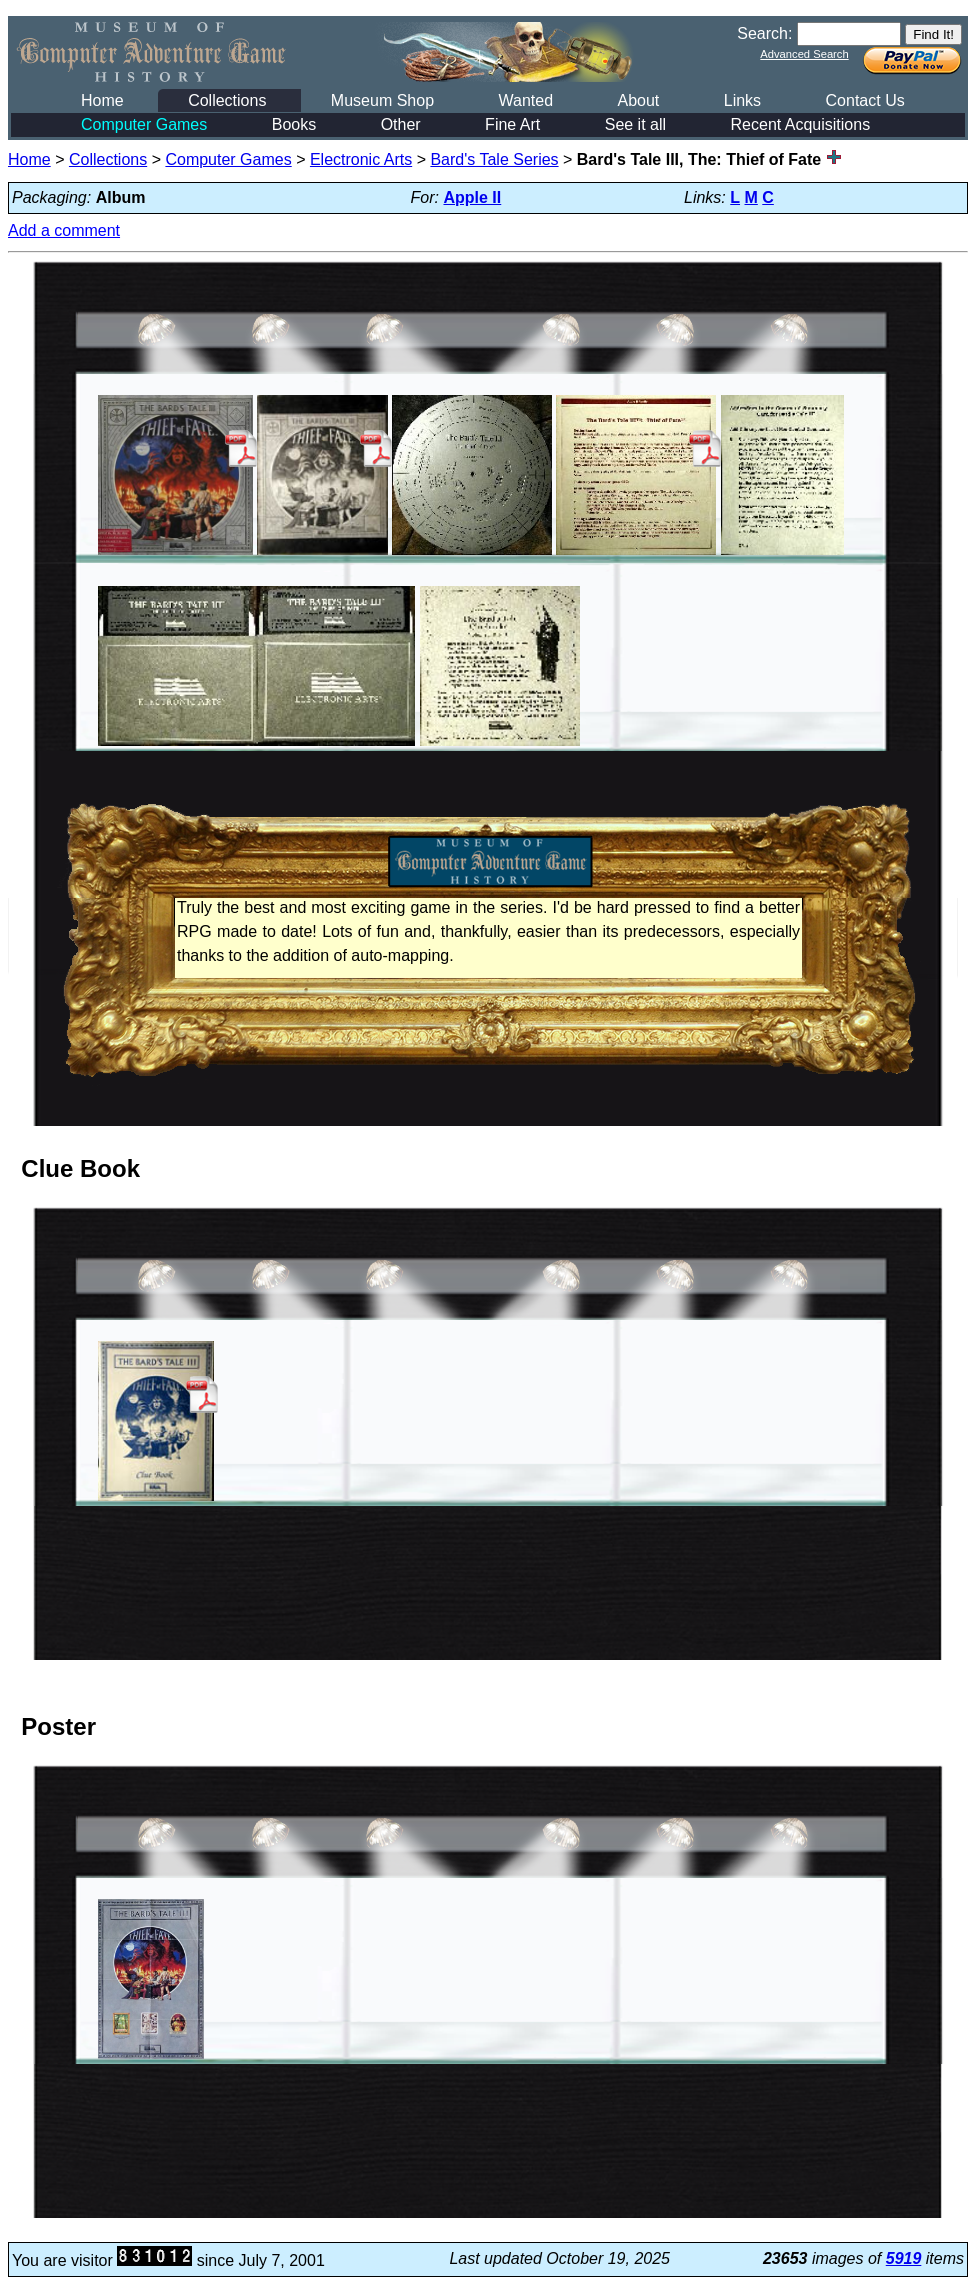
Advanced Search (804, 54)
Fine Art (512, 124)
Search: (764, 33)
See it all (635, 124)
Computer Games (144, 124)
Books (294, 124)
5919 (904, 2258)
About (638, 100)
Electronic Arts (361, 159)
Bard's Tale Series (494, 159)
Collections (227, 100)
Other (401, 124)
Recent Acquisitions (801, 124)
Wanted (525, 100)
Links (742, 100)
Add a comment (64, 230)
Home (102, 100)
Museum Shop (382, 100)
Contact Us (865, 100)
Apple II (472, 197)
